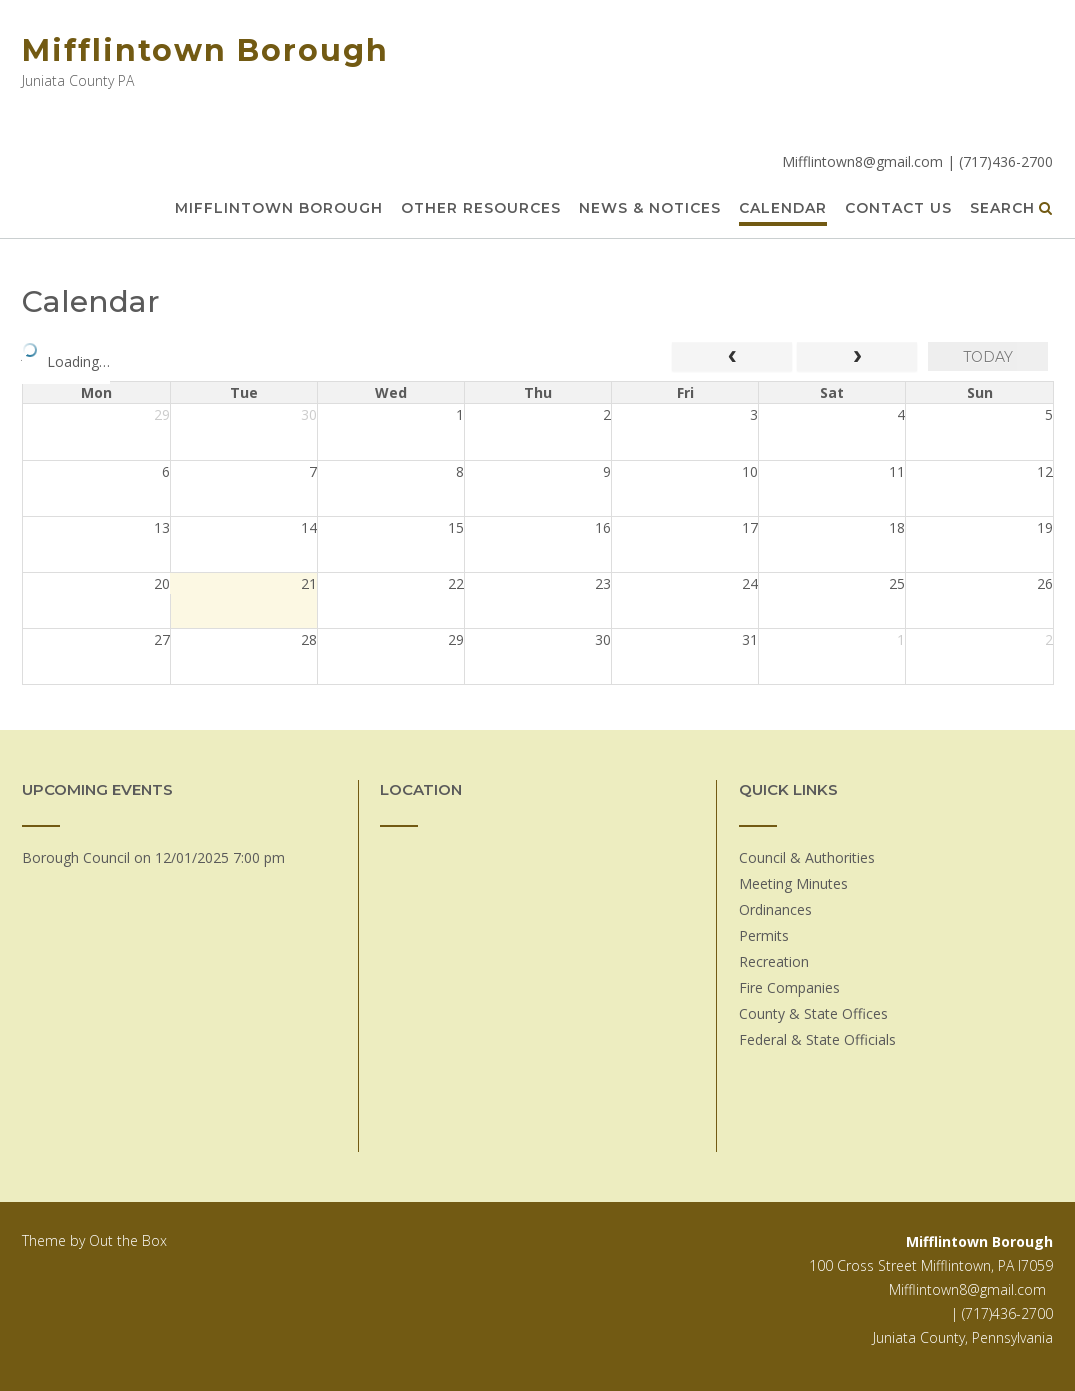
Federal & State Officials (817, 1039)
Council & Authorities (807, 857)
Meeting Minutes (793, 883)
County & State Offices (813, 1013)
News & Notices (650, 209)
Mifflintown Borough (205, 50)
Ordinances (775, 909)
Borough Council (76, 857)
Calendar (783, 209)
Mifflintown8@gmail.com (967, 1289)
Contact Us (898, 209)
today (988, 357)
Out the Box (128, 1240)
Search (1011, 209)
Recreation (774, 961)
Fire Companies (789, 987)
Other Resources (481, 209)
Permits (764, 935)
